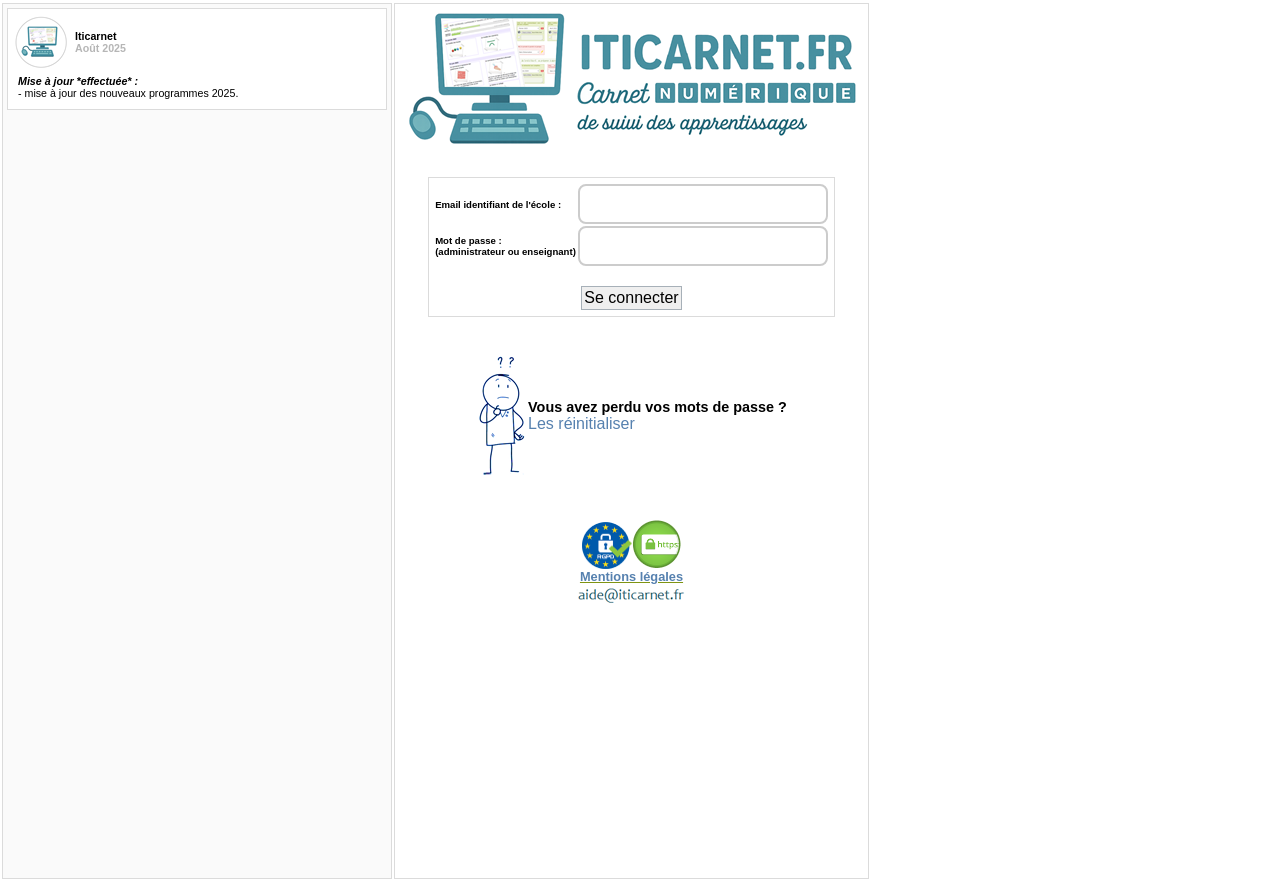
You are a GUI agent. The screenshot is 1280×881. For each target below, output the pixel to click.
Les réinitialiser (581, 423)
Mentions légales (631, 570)
